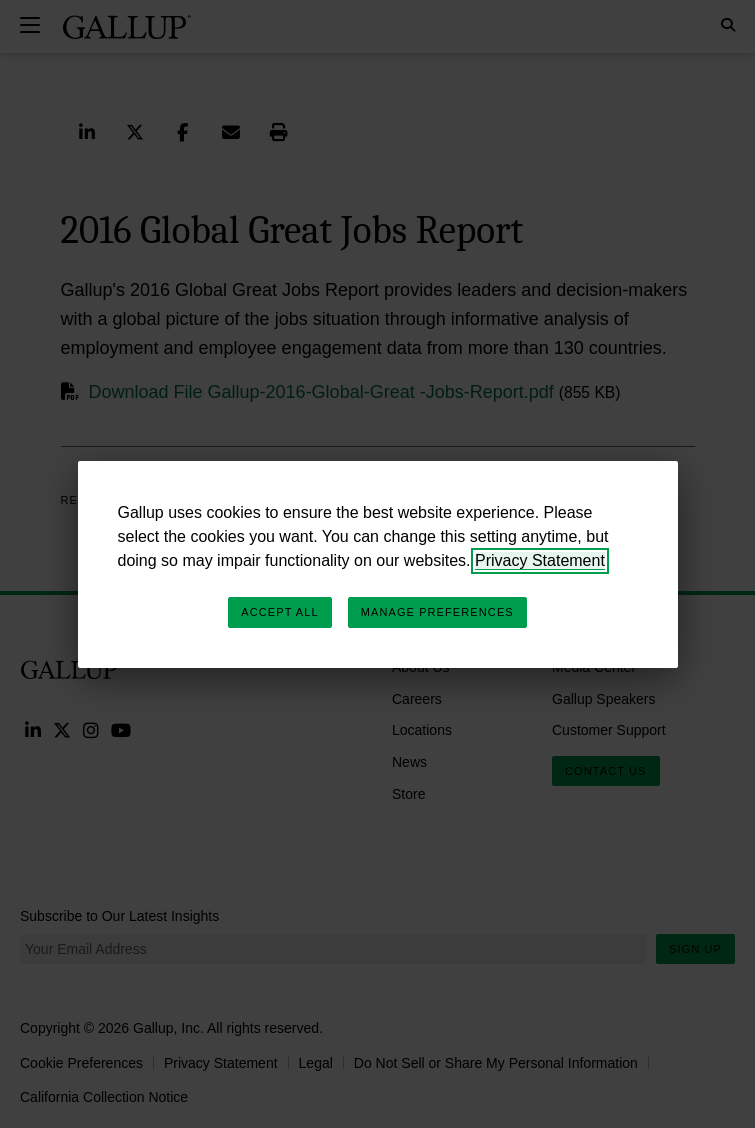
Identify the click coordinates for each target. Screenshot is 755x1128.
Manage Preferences (437, 612)
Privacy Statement (540, 560)
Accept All (279, 612)
